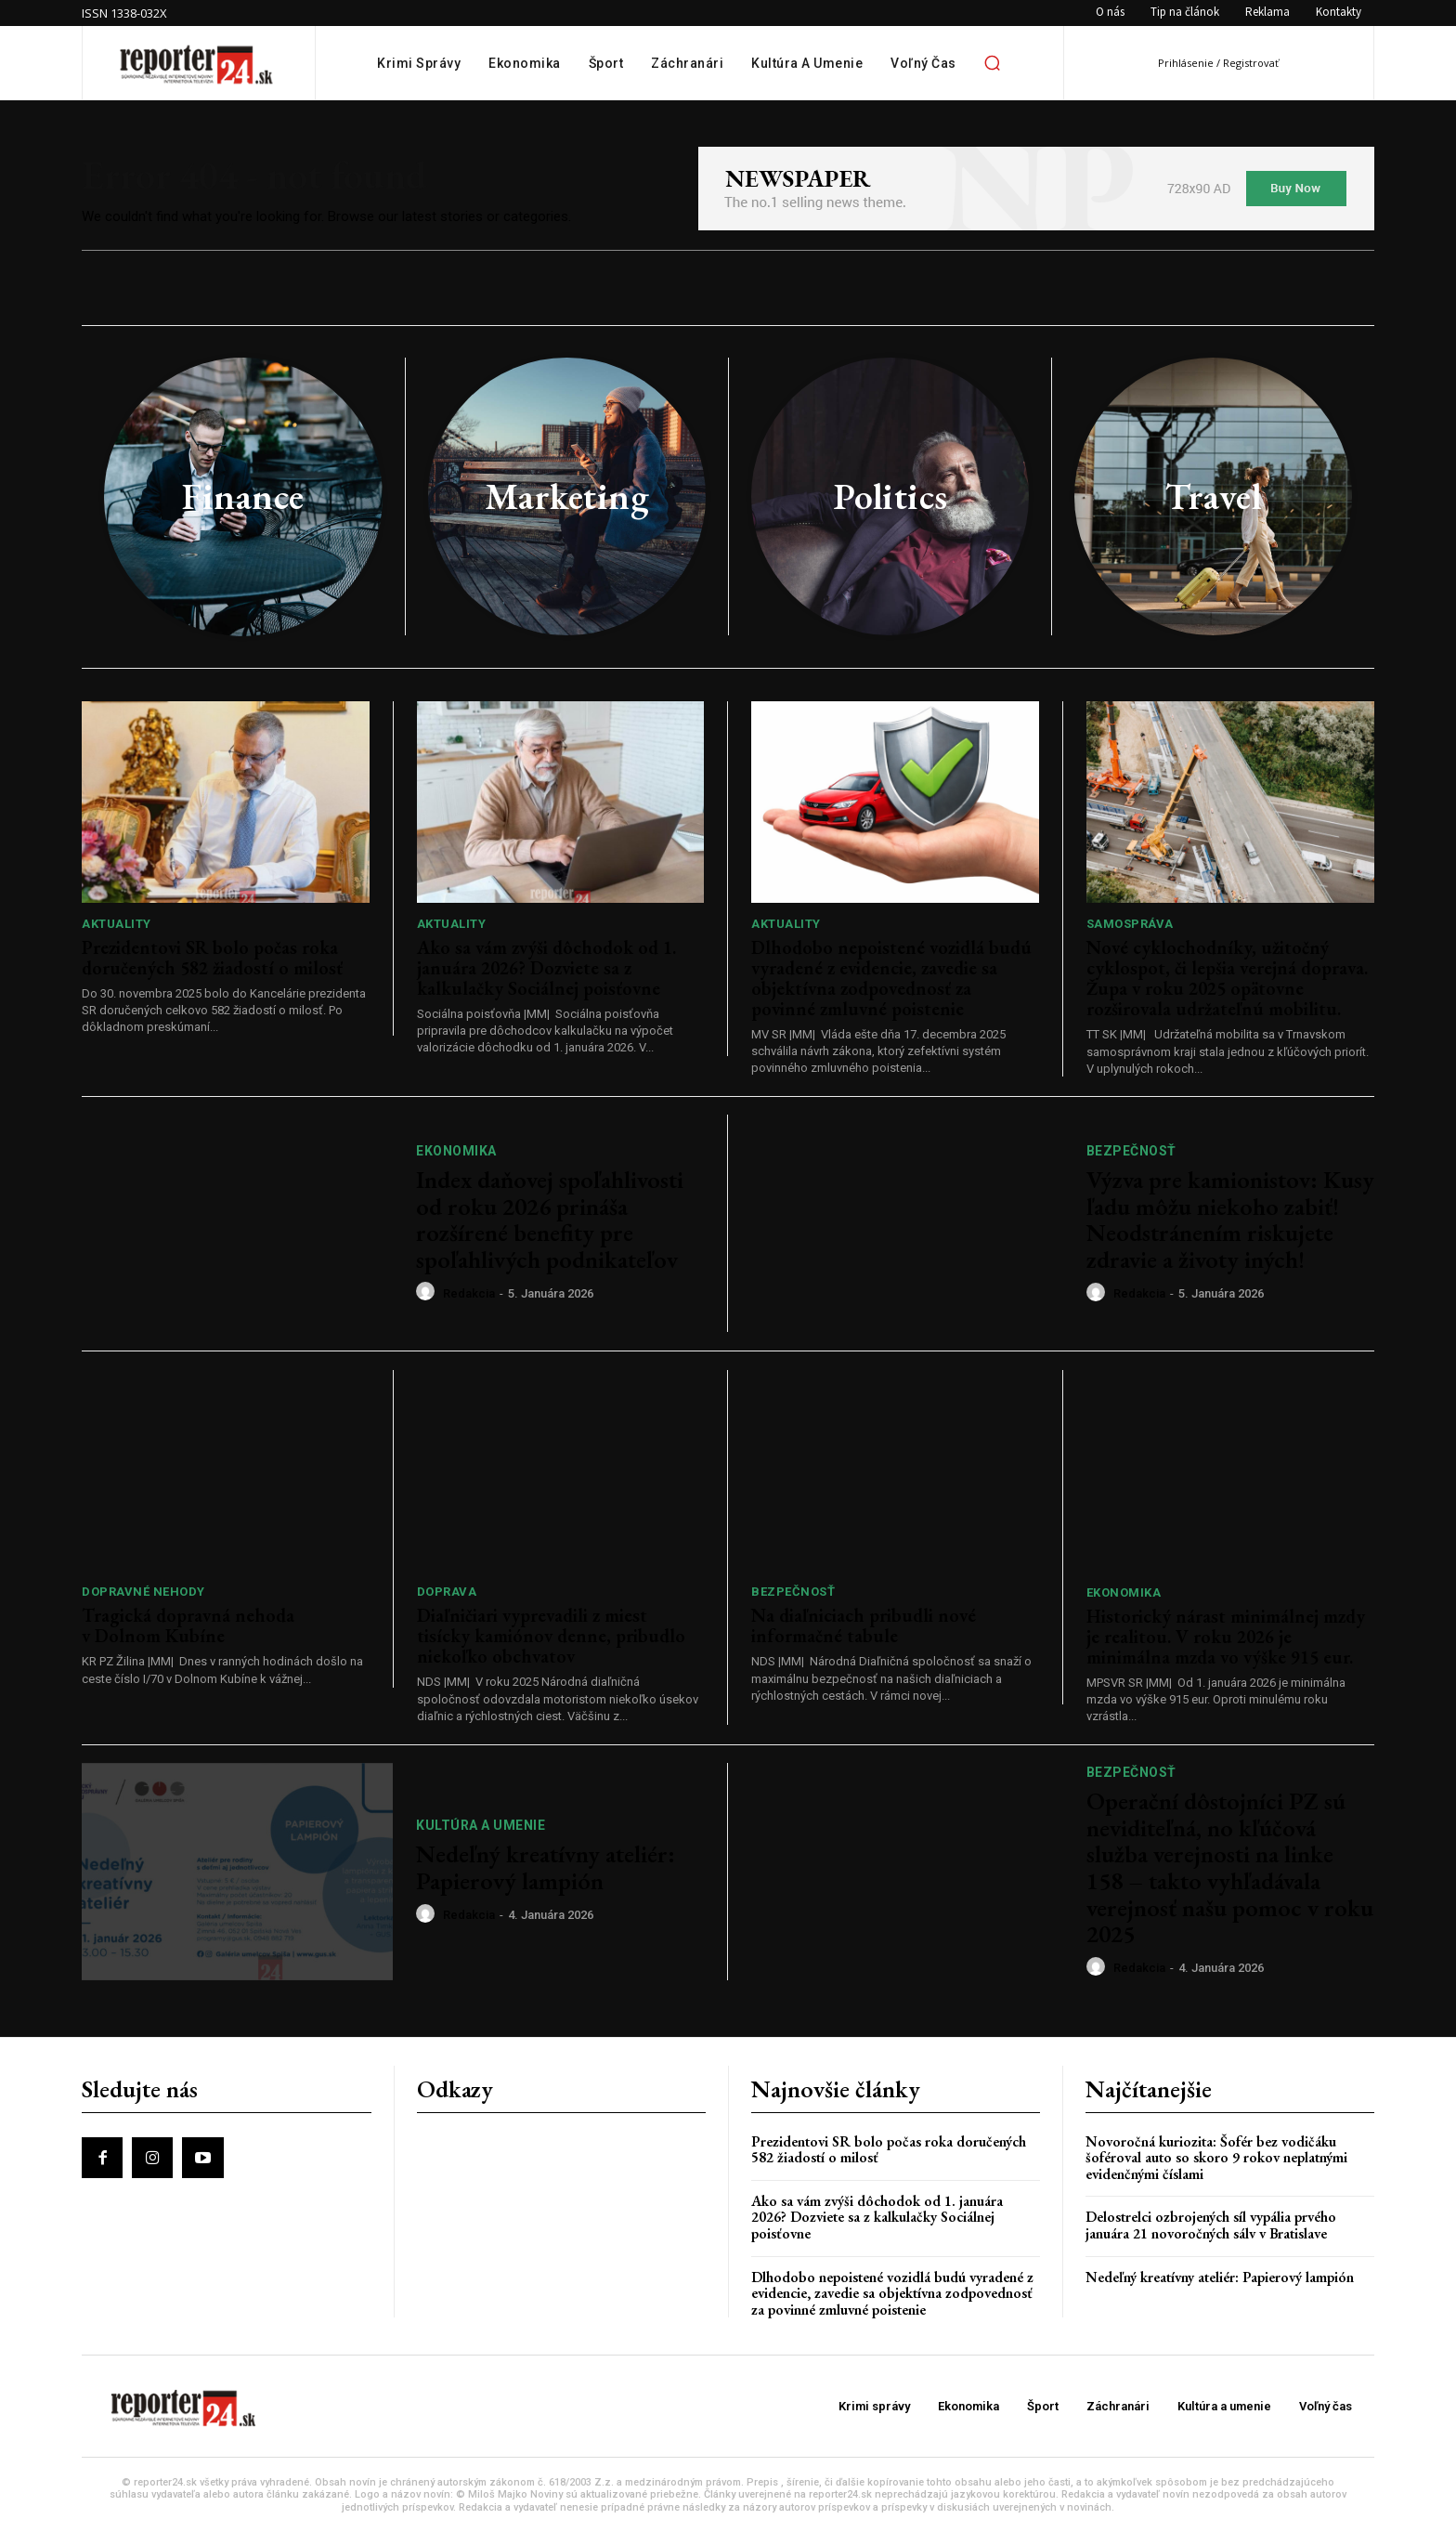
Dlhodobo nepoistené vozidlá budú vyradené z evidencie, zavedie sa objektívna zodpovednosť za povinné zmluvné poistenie (891, 978)
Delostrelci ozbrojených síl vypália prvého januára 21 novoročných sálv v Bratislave (1211, 2225)
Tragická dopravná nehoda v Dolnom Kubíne (188, 1625)
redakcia (469, 1293)
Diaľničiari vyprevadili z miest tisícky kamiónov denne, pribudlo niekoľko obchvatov (551, 1635)
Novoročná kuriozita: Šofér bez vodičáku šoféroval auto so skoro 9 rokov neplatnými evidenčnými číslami (1216, 2158)
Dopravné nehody (143, 1592)
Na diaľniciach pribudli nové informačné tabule (863, 1625)
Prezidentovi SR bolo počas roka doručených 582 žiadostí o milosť (212, 957)
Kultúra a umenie (480, 1825)
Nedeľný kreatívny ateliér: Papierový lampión (545, 1867)
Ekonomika (456, 1150)
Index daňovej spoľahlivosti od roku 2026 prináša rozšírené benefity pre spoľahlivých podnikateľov (549, 1219)
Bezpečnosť (1131, 1150)
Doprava (447, 1592)
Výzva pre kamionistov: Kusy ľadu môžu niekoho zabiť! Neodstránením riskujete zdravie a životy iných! (1230, 1219)
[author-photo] (428, 1292)
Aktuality (116, 924)
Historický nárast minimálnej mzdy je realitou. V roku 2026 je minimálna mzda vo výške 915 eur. (1225, 1636)
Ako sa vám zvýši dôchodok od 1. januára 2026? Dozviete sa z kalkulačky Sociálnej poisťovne (546, 967)
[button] (992, 63)
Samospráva (1130, 924)
